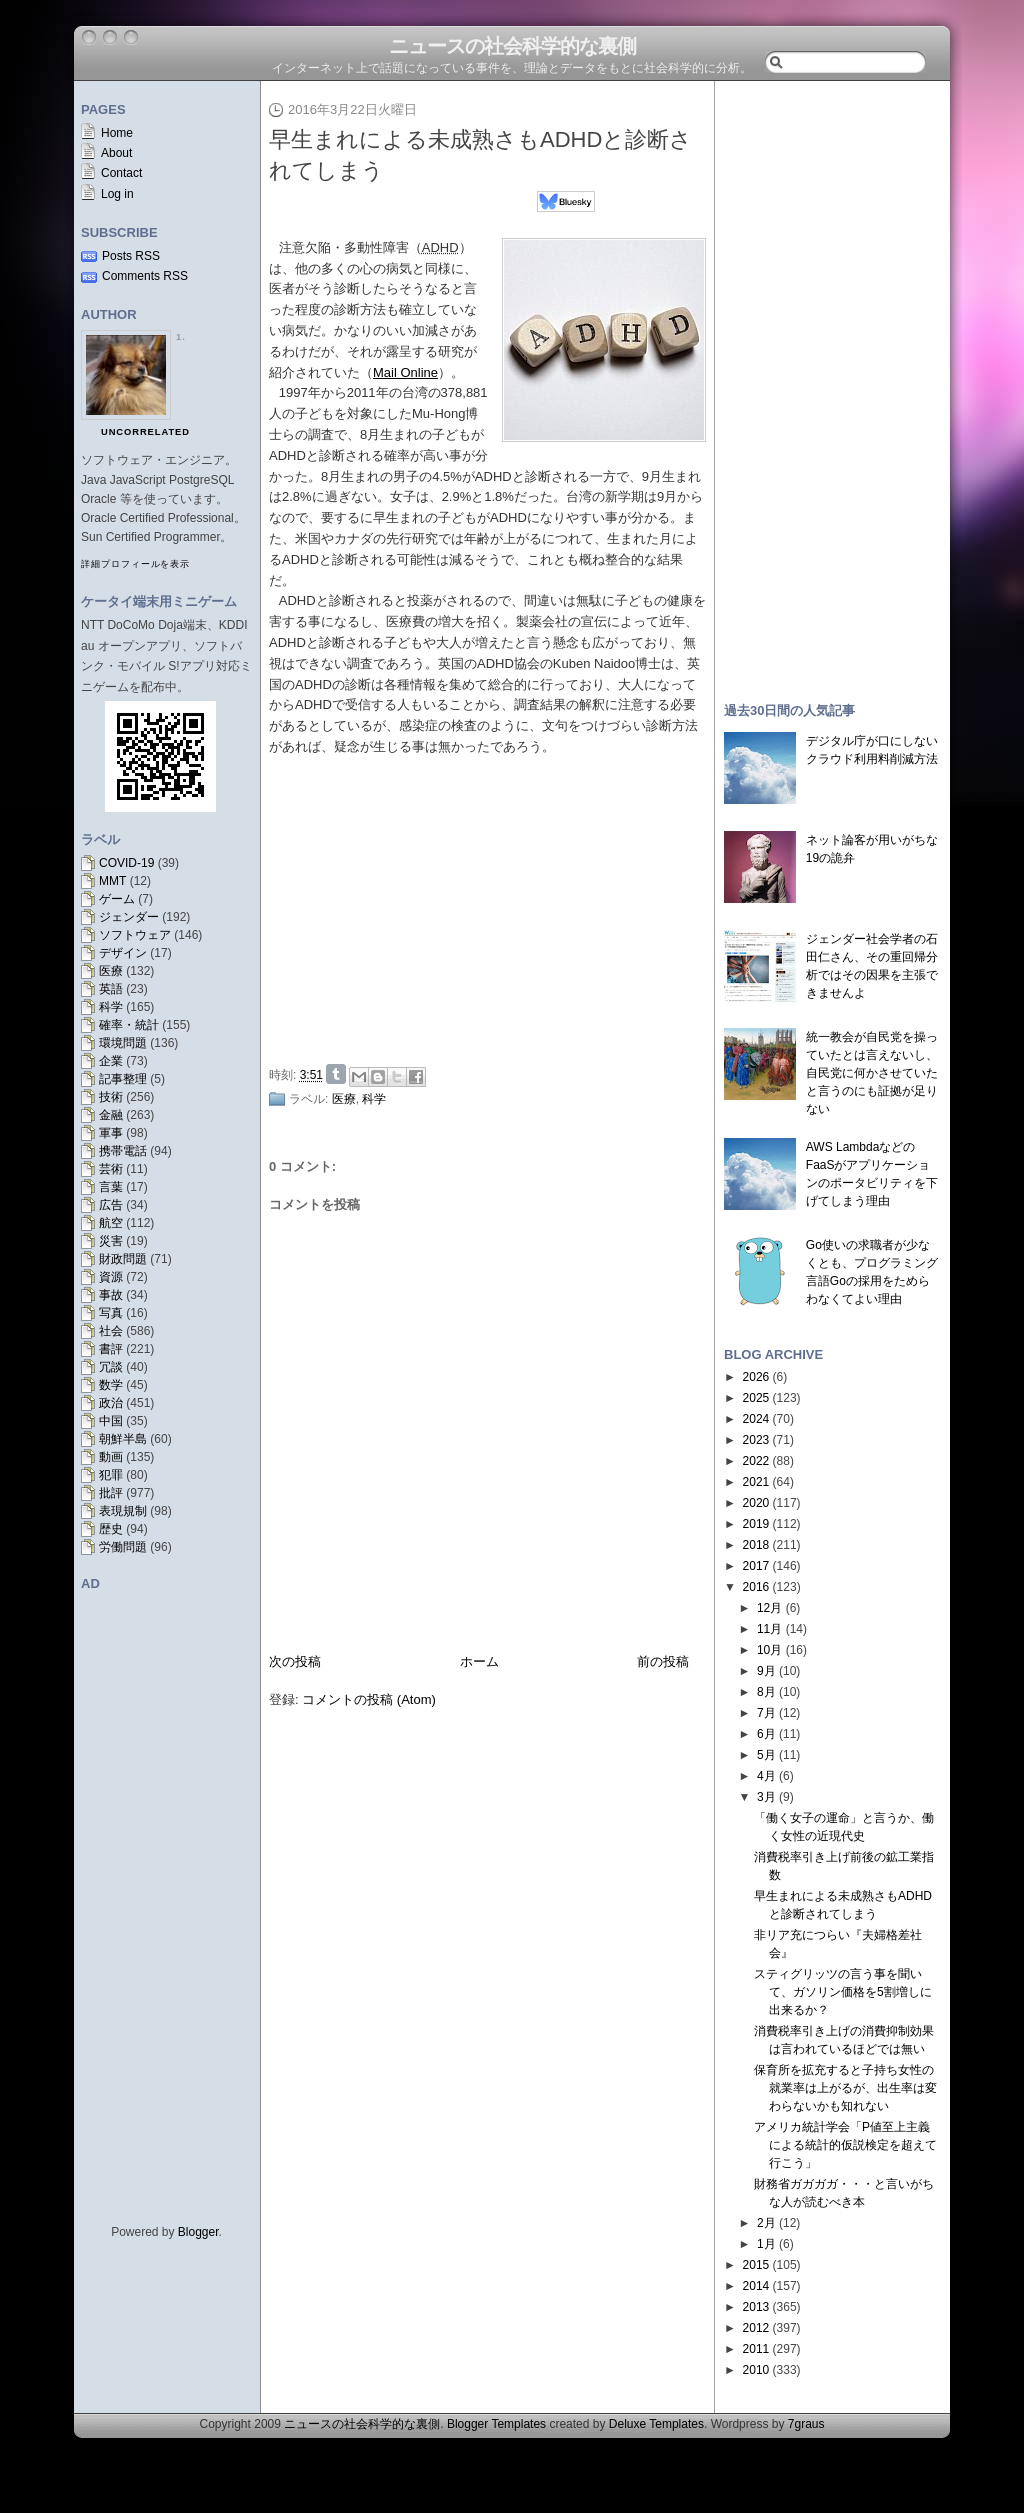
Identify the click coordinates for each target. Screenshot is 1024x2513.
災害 (111, 1241)
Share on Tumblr (336, 1074)
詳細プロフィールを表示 (135, 564)
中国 (111, 1421)
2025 (756, 1398)
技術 (111, 1097)
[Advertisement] (493, 907)
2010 (756, 2370)
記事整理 (123, 1079)
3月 (766, 1797)
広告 (111, 1205)
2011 (756, 2349)
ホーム (479, 1661)
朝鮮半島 (123, 1439)
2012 (756, 2328)
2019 (756, 1524)
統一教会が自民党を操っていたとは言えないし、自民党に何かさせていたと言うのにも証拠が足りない (872, 1073)
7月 (766, 1713)
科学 (111, 1007)
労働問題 (123, 1547)
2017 (756, 1566)
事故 (111, 1295)
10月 (769, 1650)
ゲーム (117, 899)
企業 (111, 1061)
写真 (111, 1313)
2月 (766, 2223)
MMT (112, 881)
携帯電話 (123, 1151)
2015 (756, 2265)
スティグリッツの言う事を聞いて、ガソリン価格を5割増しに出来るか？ (843, 1992)
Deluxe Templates (656, 2424)
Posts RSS (131, 256)
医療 (111, 971)
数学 (111, 1385)
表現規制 (123, 1511)
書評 (111, 1349)
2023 (756, 1440)
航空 (111, 1223)
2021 (756, 1482)
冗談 (111, 1367)
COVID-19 (126, 863)
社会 (111, 1331)
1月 (766, 2244)
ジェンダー (129, 917)
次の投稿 (295, 1661)
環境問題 (123, 1043)
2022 (756, 1461)
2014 (756, 2286)
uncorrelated (145, 432)
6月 (766, 1734)
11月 (769, 1629)
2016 (756, 1587)
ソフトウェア (135, 935)
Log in (117, 194)
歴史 (111, 1529)
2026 (756, 1377)
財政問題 (123, 1259)
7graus (806, 2424)
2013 (756, 2307)
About (116, 153)
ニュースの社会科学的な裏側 (512, 46)
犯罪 (111, 1475)
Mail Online (405, 372)
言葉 (111, 1187)
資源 (111, 1277)
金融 (111, 1115)
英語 (111, 989)
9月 (766, 1671)
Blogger (198, 2232)
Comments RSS (145, 276)
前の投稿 (663, 1661)
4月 (766, 1776)
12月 (769, 1608)
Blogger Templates (496, 2424)
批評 (111, 1493)
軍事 (111, 1133)
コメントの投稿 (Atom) (369, 1699)
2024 (756, 1419)
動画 (111, 1457)
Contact (121, 173)
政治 (111, 1403)
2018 (756, 1545)
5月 (766, 1755)
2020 (756, 1503)
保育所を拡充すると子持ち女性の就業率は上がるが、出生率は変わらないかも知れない (845, 2088)
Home (117, 133)
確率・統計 (129, 1025)
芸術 (111, 1169)
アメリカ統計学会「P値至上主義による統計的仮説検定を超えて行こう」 (845, 2145)
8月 (766, 1692)
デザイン (123, 953)
